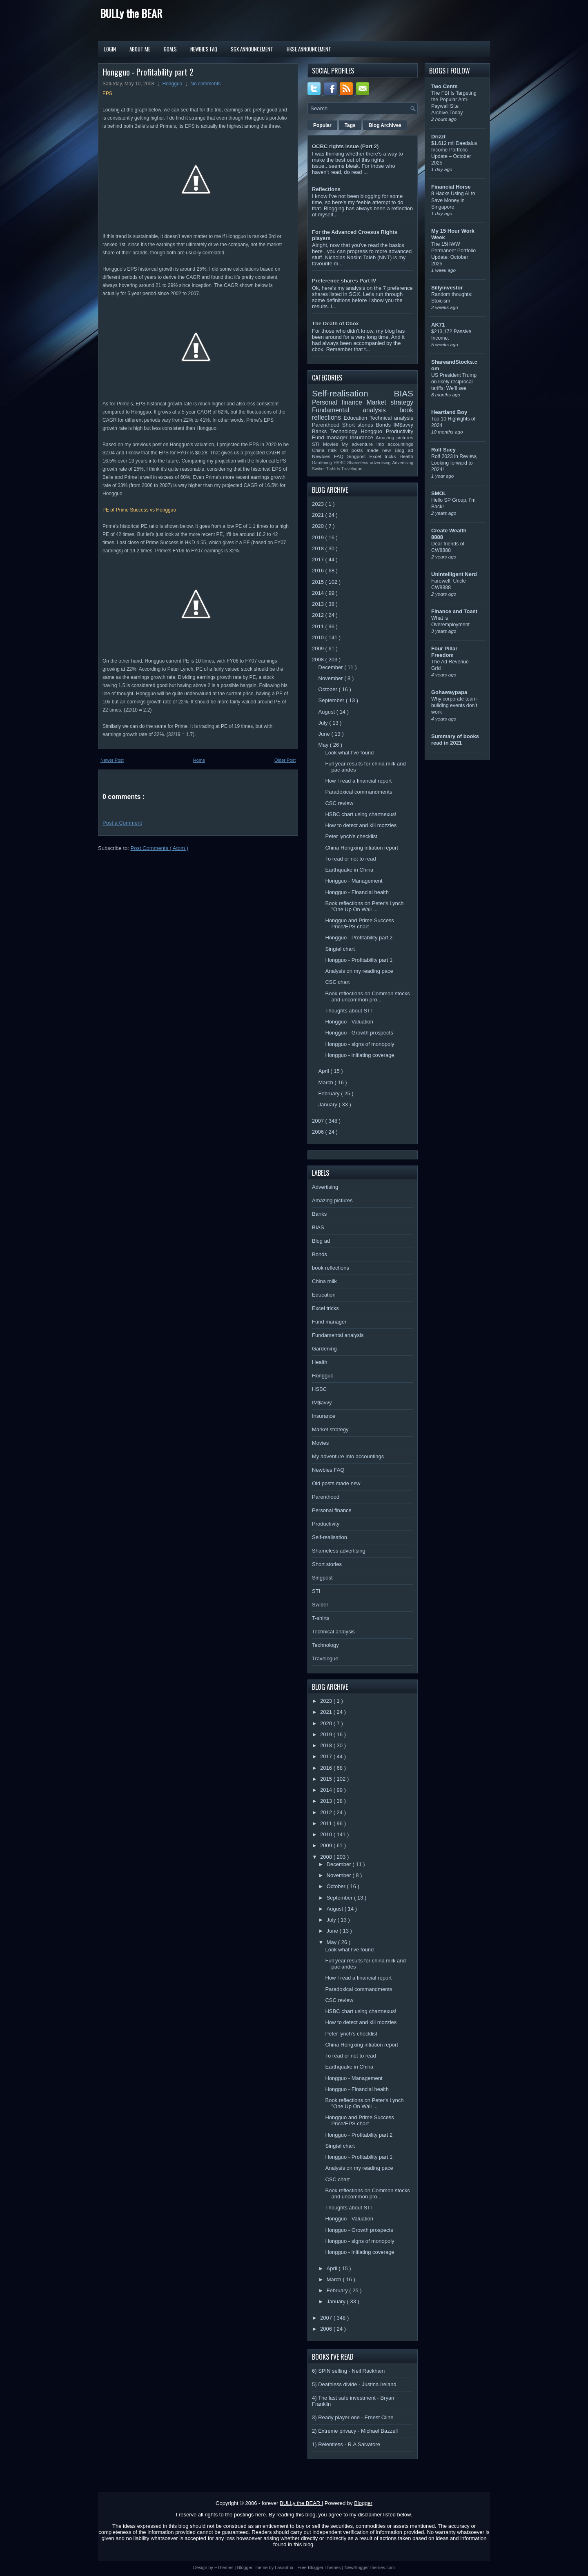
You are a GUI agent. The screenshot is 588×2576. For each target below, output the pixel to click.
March (326, 1082)
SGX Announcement (252, 49)
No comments (205, 84)
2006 (318, 1132)
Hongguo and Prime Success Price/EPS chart (359, 923)
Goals (170, 49)
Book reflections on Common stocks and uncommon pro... (367, 996)
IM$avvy (403, 425)
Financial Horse (451, 187)
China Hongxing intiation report (361, 848)
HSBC (340, 462)
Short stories (359, 425)
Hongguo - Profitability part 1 (358, 960)
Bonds (384, 425)
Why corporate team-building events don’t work (454, 705)
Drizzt (438, 136)
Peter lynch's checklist (351, 836)
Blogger (363, 2503)
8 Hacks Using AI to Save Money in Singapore (453, 200)
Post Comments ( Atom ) (160, 848)
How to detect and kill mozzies (360, 825)
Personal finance (339, 402)
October (328, 689)
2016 (318, 570)
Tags (350, 125)
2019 (318, 537)
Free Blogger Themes (319, 2567)
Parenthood (327, 425)
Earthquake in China (349, 870)
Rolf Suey (443, 450)
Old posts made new (367, 450)
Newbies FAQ (329, 456)
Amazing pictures (394, 437)
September (332, 700)
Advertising (402, 462)
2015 (318, 582)
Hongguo (173, 84)
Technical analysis (391, 418)
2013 (318, 604)
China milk (326, 450)
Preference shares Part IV (344, 281)
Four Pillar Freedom (444, 651)
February (329, 1093)
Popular (322, 125)
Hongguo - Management (353, 881)
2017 (318, 559)
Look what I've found (349, 753)
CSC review (339, 803)
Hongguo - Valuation (349, 1022)
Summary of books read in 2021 (455, 739)
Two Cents (444, 86)
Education (357, 418)
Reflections (326, 189)
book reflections (330, 1268)
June (325, 734)
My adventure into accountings (377, 444)
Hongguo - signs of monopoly (359, 1044)
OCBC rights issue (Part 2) (345, 146)
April (324, 1071)
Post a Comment (122, 823)
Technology (345, 431)
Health (406, 456)
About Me (139, 49)
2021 (318, 515)
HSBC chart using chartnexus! (360, 814)
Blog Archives (385, 125)
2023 (318, 504)
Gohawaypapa (449, 692)
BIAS (403, 393)
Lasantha (284, 2567)
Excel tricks (385, 456)
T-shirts (333, 469)
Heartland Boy (449, 412)
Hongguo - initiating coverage (359, 1055)
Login (110, 49)
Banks (321, 431)
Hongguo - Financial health (356, 892)
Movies (332, 444)
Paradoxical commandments (358, 792)
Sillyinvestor (447, 288)
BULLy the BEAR (131, 13)
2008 (318, 659)
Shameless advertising (369, 462)
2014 (318, 593)
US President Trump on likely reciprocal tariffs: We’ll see (454, 381)
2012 (318, 615)
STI (317, 444)
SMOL (439, 493)
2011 (318, 626)
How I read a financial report (358, 781)
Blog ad (404, 450)
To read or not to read (350, 859)
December (331, 667)
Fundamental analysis (355, 410)
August (327, 712)
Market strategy (390, 402)
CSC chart (337, 982)
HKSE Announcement (309, 49)
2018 (318, 548)
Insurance (363, 437)
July (324, 723)
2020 (318, 526)
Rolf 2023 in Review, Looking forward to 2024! (454, 463)
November (331, 678)
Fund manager (331, 437)
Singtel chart (339, 949)
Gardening (323, 462)
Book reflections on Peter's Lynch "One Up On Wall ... (364, 906)
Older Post (285, 760)
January (328, 1104)
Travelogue (352, 469)
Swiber (319, 469)
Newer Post (112, 760)
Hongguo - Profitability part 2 (148, 72)
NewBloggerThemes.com (369, 2567)
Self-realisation (353, 393)
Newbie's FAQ (203, 49)
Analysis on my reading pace (359, 971)
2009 (318, 648)
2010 (318, 637)
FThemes (224, 2567)
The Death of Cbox (335, 323)
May (324, 745)
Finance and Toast (454, 611)
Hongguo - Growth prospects (359, 1033)
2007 (318, 1121)
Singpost (358, 456)
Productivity (399, 431)
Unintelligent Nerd (454, 574)
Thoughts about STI (348, 1011)
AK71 (438, 325)
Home (199, 760)
